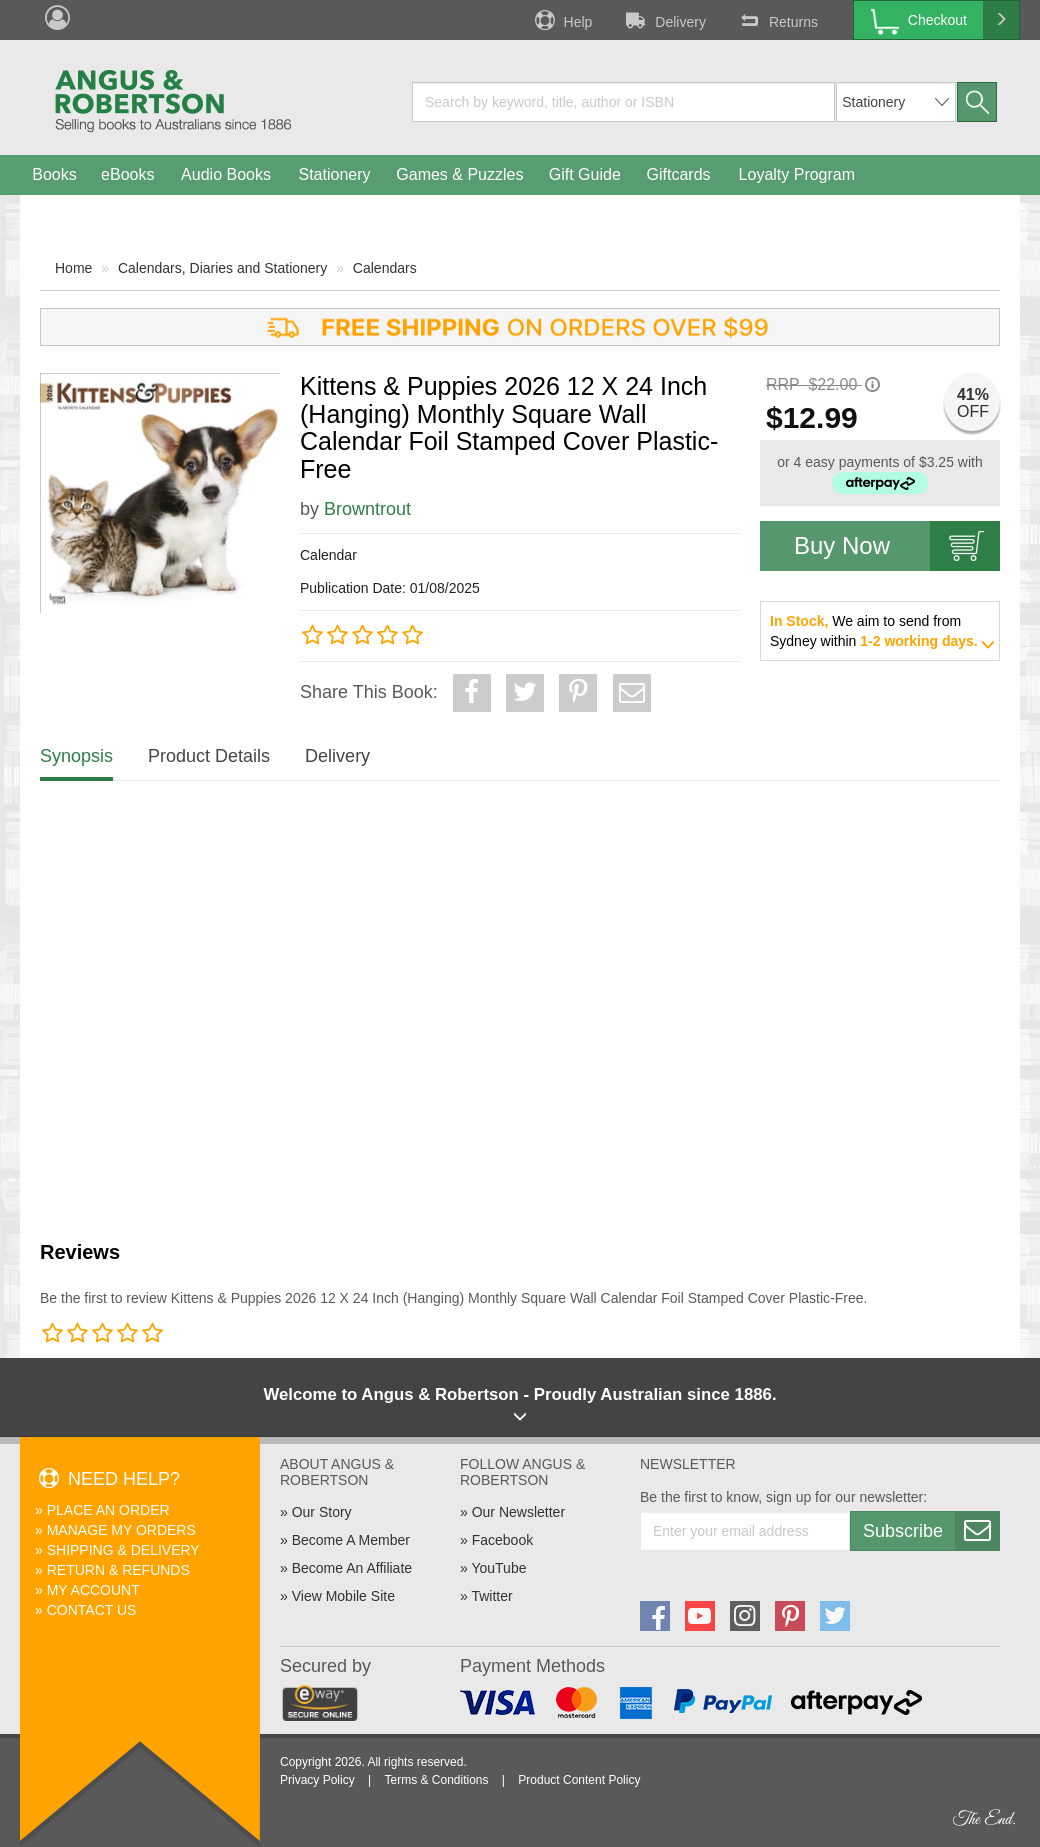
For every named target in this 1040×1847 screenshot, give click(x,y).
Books (54, 174)
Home (73, 268)
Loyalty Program (797, 174)
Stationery (334, 174)
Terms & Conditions (436, 1780)
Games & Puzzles (459, 174)
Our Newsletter (518, 1512)
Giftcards (679, 174)
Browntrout (367, 509)
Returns (777, 20)
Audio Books (226, 174)
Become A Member (351, 1540)
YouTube (498, 1568)
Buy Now (897, 546)
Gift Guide (585, 174)
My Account (93, 1590)
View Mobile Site (343, 1596)
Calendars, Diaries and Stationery (222, 268)
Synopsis (76, 756)
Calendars (385, 268)
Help (562, 20)
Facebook (502, 1540)
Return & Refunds (118, 1570)
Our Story (322, 1512)
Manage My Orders (121, 1530)
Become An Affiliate (352, 1568)
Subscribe (931, 1531)
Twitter (491, 1596)
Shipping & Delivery (123, 1550)
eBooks (127, 174)
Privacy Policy (317, 1780)
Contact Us (92, 1610)
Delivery (664, 20)
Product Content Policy (579, 1780)
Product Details (209, 756)
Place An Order (108, 1510)
